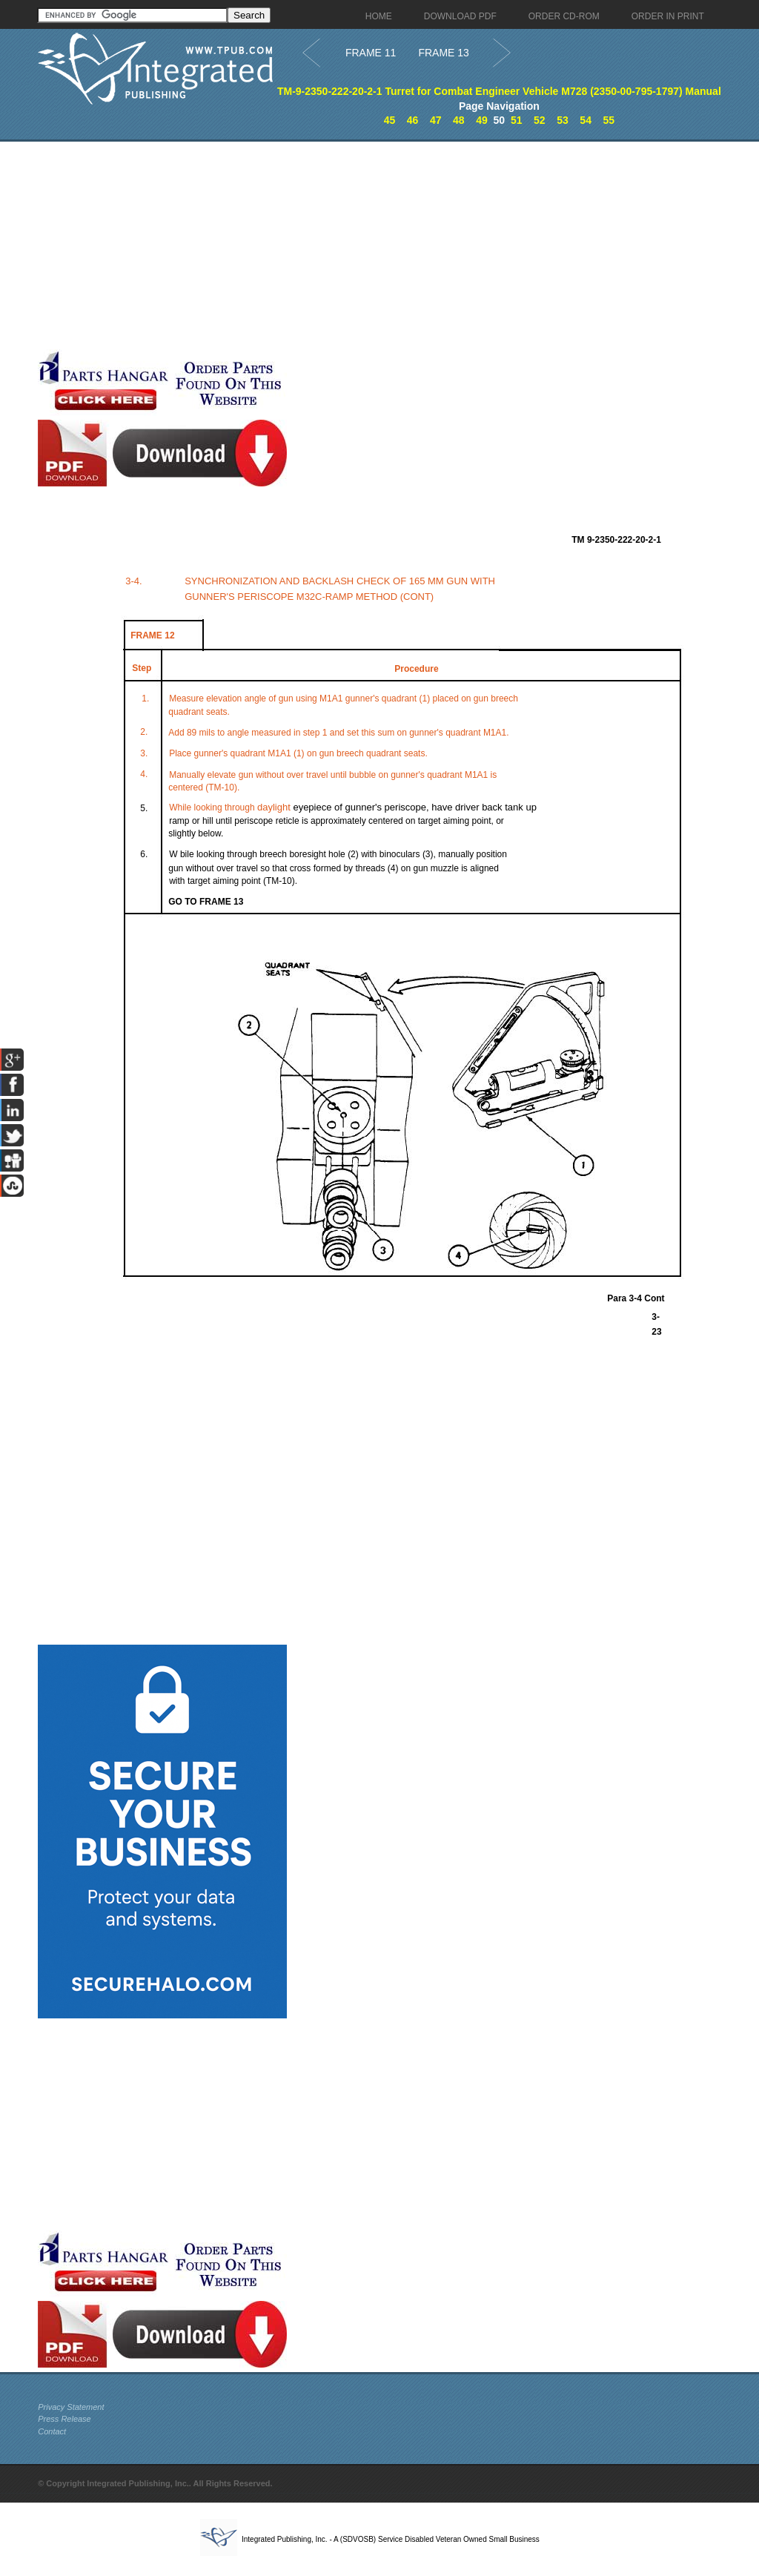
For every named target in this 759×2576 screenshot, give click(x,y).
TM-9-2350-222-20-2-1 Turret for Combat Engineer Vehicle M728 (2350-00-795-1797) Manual (499, 91)
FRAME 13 (443, 53)
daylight (274, 807)
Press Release (64, 2418)
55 (609, 120)
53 (563, 120)
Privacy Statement (71, 2406)
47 (436, 120)
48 (459, 120)
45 (390, 120)
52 (540, 120)
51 (517, 120)
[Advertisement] (353, 245)
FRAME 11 (370, 53)
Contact (52, 2431)
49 (482, 120)
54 (585, 120)
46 (413, 120)
